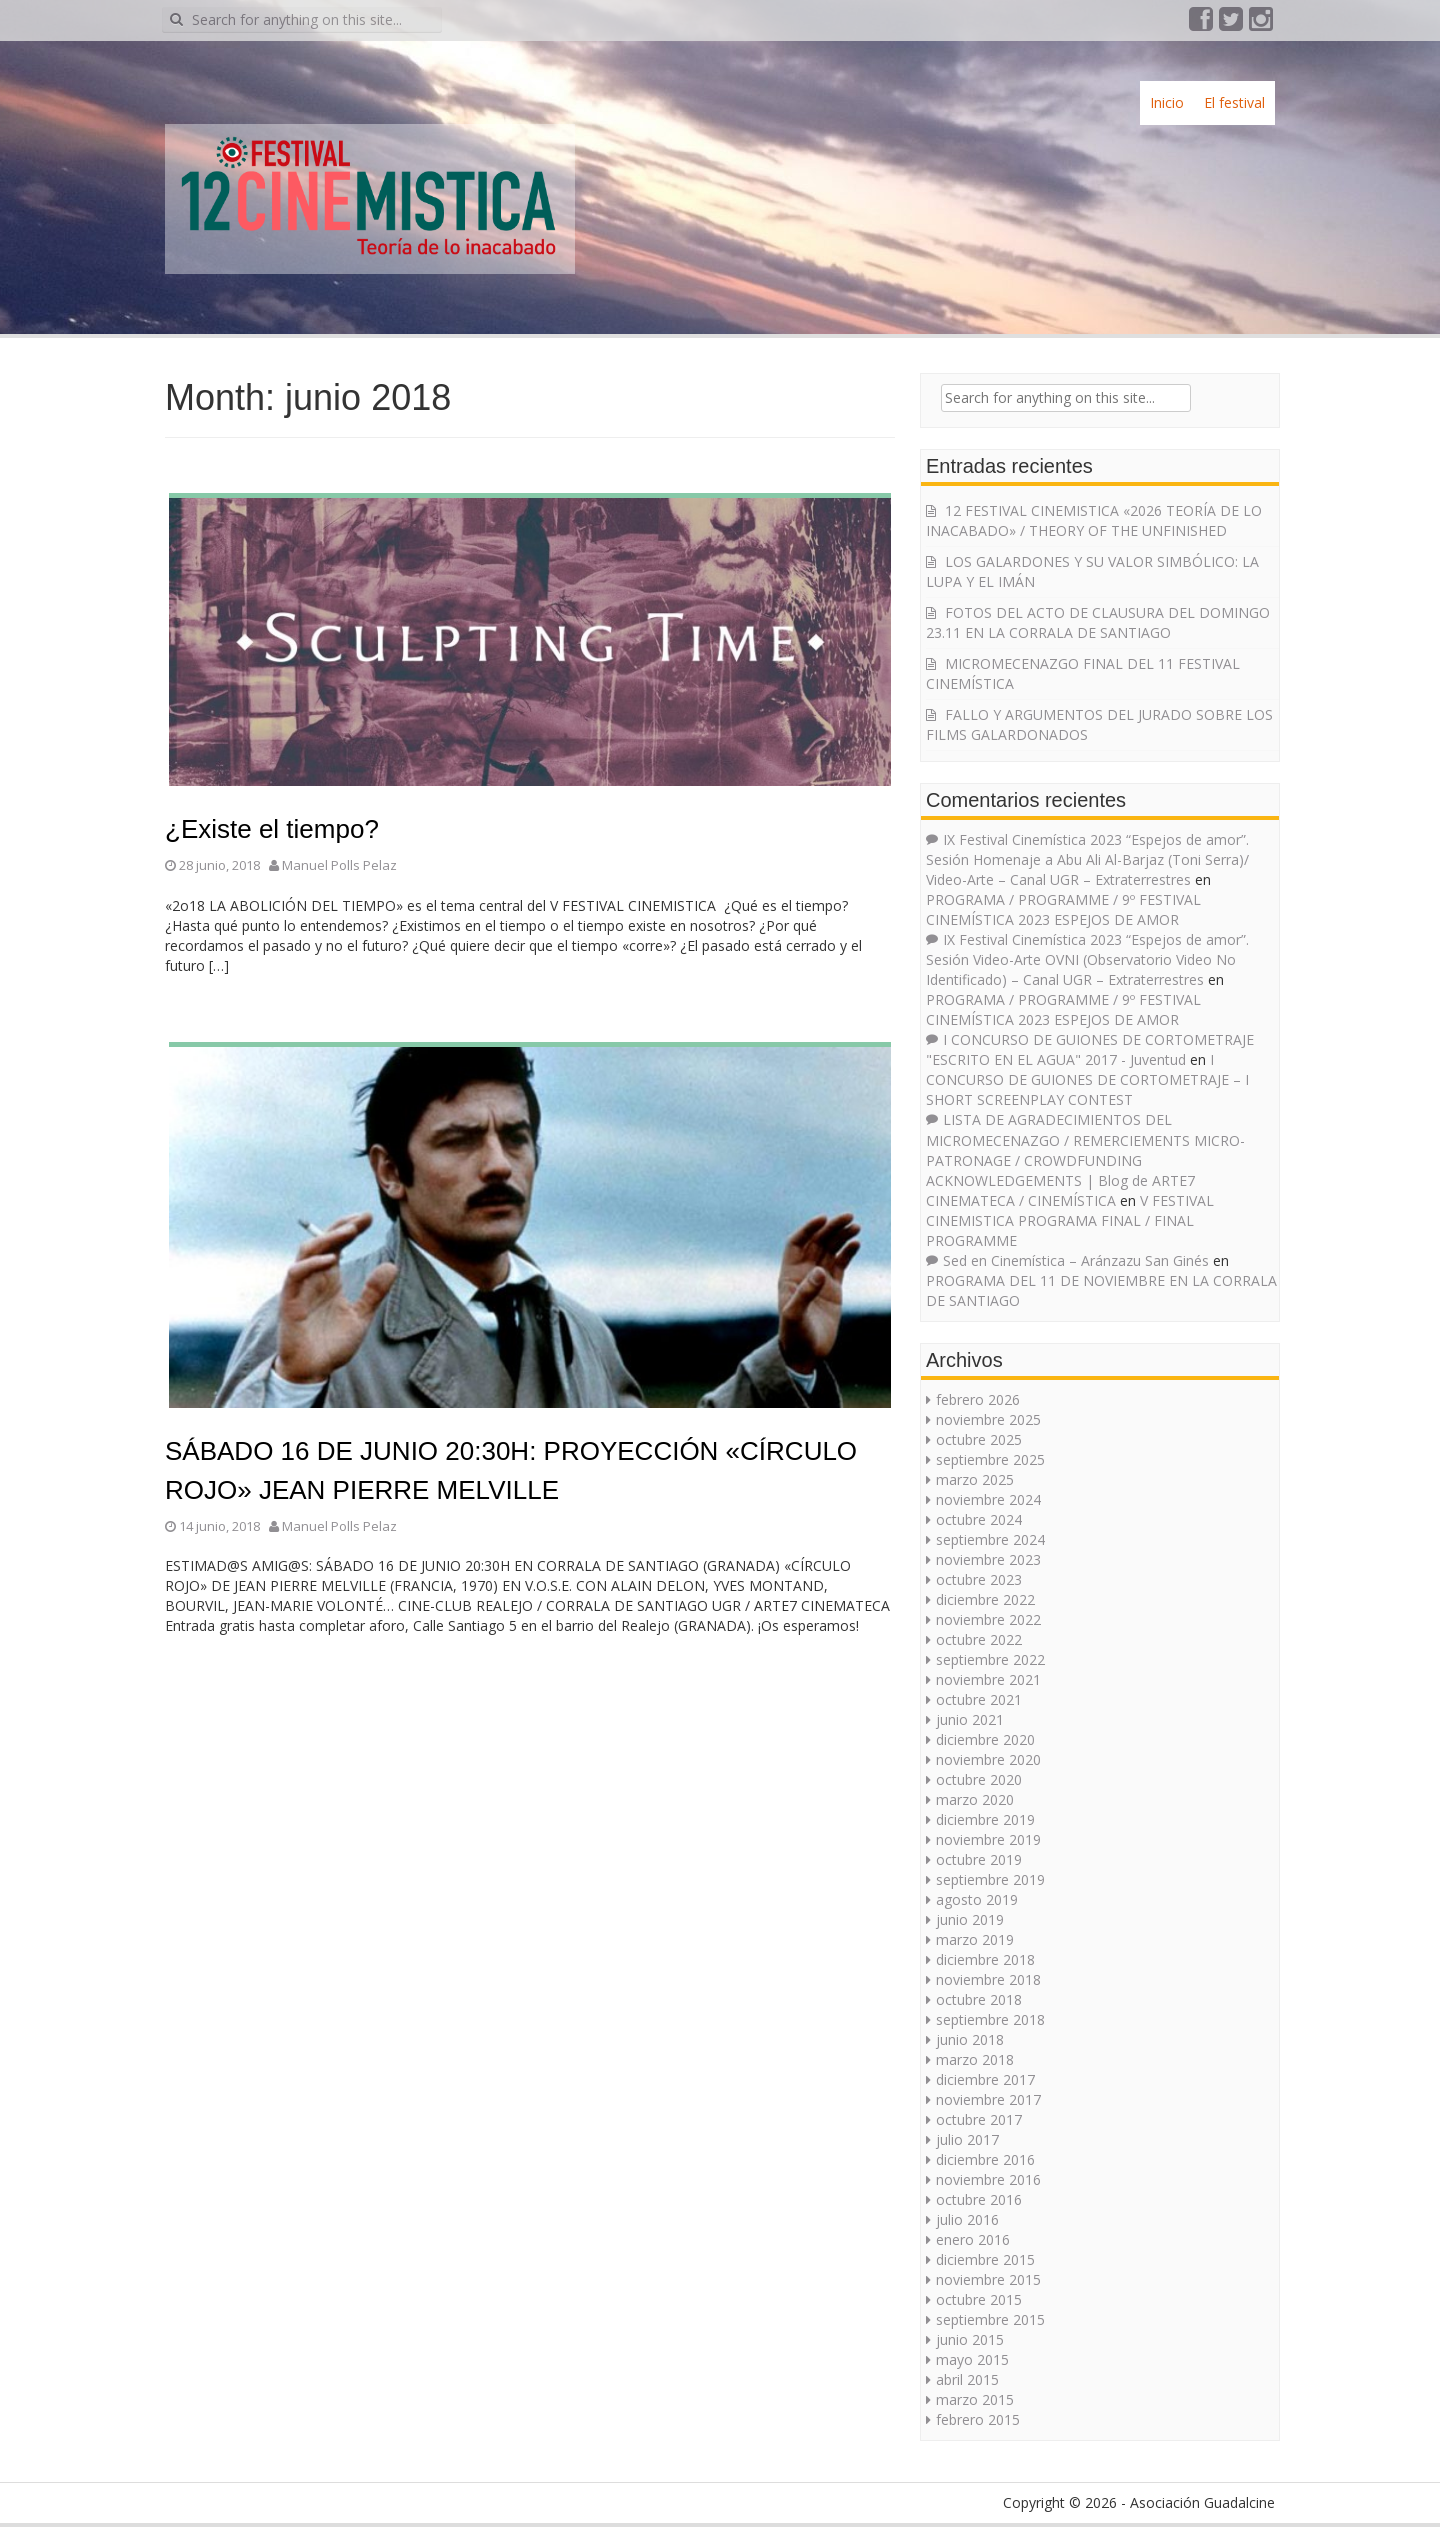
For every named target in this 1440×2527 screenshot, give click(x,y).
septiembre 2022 (990, 1659)
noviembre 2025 (988, 1419)
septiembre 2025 (990, 1459)
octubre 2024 (979, 1519)
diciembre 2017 (985, 2079)
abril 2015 (967, 2379)
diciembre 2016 (985, 2159)
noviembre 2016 (988, 2179)
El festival (1234, 102)
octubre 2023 (979, 1579)
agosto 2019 (977, 1899)
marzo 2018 (975, 2059)
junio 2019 (970, 1919)
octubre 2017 (979, 2119)
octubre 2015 (979, 2299)
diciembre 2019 (985, 1819)
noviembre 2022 (988, 1619)
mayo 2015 (972, 2359)
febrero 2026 (978, 1399)
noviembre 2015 (988, 2279)
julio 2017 (967, 2139)
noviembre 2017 (988, 2099)
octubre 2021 (979, 1699)
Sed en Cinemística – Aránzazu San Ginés (1076, 1260)
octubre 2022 (979, 1639)
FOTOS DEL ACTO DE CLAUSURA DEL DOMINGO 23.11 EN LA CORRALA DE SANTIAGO (1098, 622)
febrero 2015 (978, 2419)
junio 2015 (970, 2339)
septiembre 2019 (990, 1879)
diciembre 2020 (985, 1739)
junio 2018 (970, 2039)
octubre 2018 (979, 1999)
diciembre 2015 (985, 2259)
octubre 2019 (979, 1859)
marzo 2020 (975, 1799)
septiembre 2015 (990, 2319)
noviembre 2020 (988, 1759)
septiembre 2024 (990, 1539)
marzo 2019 (975, 1939)
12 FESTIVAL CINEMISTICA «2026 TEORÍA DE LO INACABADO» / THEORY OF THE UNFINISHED (1094, 520)
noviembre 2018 (988, 1979)
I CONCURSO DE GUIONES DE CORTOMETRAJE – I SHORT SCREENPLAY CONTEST (1087, 1079)
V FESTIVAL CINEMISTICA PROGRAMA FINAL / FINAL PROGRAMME (1070, 1220)
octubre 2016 (979, 2199)
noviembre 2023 (988, 1559)
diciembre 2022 (985, 1599)
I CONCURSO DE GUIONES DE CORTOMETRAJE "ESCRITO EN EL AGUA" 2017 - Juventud (1090, 1049)
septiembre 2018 (990, 2019)
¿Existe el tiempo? (272, 829)
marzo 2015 (975, 2399)
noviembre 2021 (988, 1679)
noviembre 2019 (988, 1839)
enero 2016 (973, 2239)
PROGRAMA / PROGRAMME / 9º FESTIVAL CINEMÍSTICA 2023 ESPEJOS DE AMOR (1063, 909)
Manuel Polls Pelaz (339, 865)
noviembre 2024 (988, 1499)
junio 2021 (970, 1719)
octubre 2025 (979, 1439)
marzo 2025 (975, 1479)
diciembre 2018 (985, 1959)
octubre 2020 (979, 1779)
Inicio (1167, 102)
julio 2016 (967, 2219)
